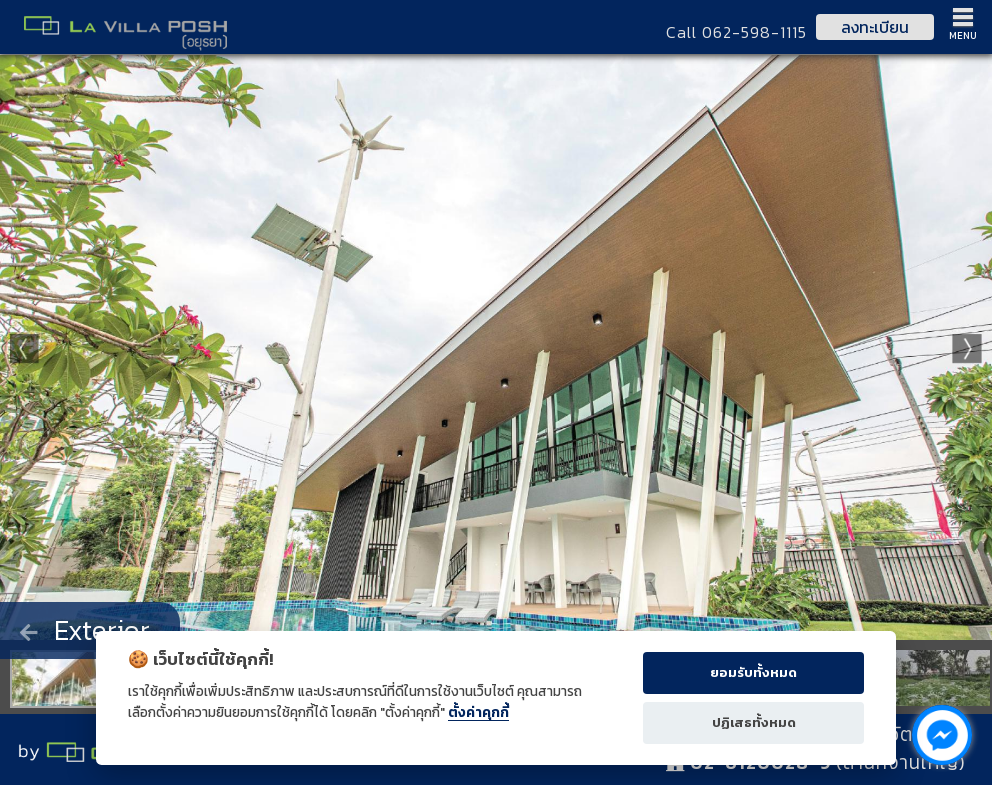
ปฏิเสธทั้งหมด (754, 722)
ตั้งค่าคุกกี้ (478, 712)
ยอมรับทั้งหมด (753, 672)
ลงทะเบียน (875, 27)
